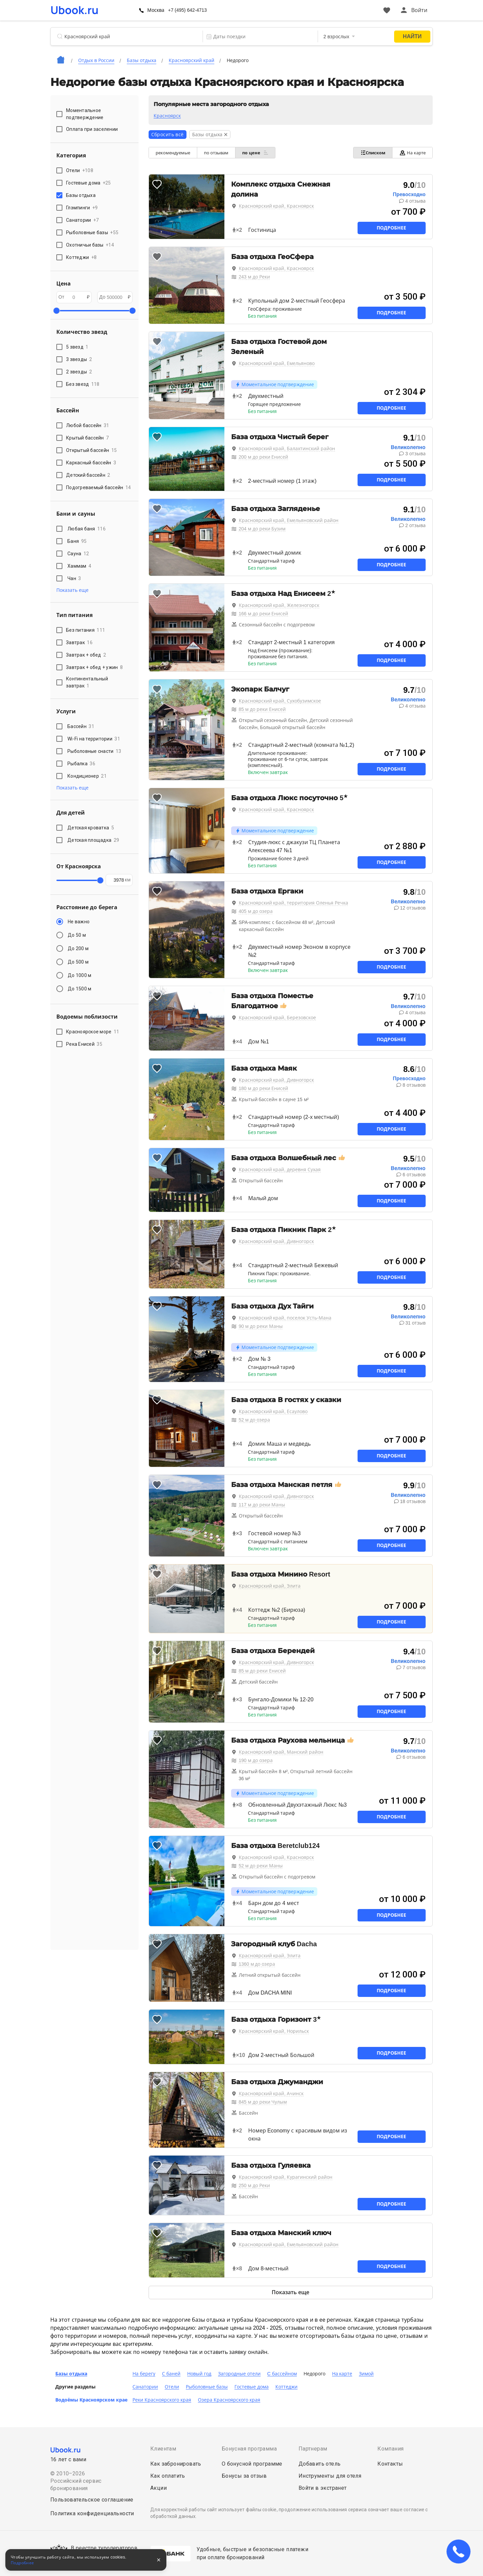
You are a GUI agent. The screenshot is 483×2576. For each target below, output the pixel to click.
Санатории (145, 2386)
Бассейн (80, 726)
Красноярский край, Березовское (277, 1017)
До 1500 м (79, 988)
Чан (74, 578)
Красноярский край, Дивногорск (276, 1080)
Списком (372, 152)
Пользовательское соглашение (91, 2499)
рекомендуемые (173, 152)
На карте (412, 153)
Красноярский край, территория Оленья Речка (293, 903)
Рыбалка (81, 763)
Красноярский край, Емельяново (277, 363)
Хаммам (79, 566)
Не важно (79, 921)
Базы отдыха (71, 2373)
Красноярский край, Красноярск (276, 206)
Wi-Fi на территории (93, 738)
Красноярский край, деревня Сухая (280, 1169)
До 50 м (77, 935)
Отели (172, 2386)
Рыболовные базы (207, 2386)
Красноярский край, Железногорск (279, 605)
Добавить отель (320, 2464)
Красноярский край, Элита (270, 1586)
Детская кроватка (90, 827)
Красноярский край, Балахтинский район (287, 448)
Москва (155, 10)
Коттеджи (286, 2386)
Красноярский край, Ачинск (271, 2093)
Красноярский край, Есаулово (273, 1411)
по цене (255, 152)
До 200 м (78, 948)
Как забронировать (175, 2464)
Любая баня (86, 528)
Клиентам (163, 2448)
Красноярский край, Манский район (281, 1752)
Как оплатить (167, 2476)
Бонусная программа (249, 2448)
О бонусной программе (252, 2464)
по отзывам (216, 152)
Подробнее (391, 227)
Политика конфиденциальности (92, 2513)
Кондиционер (87, 776)
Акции (158, 2488)
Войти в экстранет (323, 2488)
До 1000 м (79, 975)
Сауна (78, 553)
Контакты (390, 2464)
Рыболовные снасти (94, 751)
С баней (171, 2373)
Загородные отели (239, 2373)
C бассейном (282, 2373)
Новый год (199, 2373)
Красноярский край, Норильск (274, 2031)
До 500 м (78, 962)
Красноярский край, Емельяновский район (289, 520)
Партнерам (313, 2448)
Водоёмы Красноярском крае (91, 2400)
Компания (390, 2448)
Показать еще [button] (72, 590)
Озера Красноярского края (229, 2400)
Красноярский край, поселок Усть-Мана (285, 1318)
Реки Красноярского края (161, 2400)
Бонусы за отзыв (244, 2476)
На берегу (143, 2373)
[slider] (56, 310)
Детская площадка (93, 840)
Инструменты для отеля (330, 2476)
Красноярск (167, 115)
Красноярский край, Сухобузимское (280, 701)
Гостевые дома (251, 2386)
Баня (77, 541)
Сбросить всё (167, 134)
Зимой (366, 2373)
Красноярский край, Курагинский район (286, 2177)
